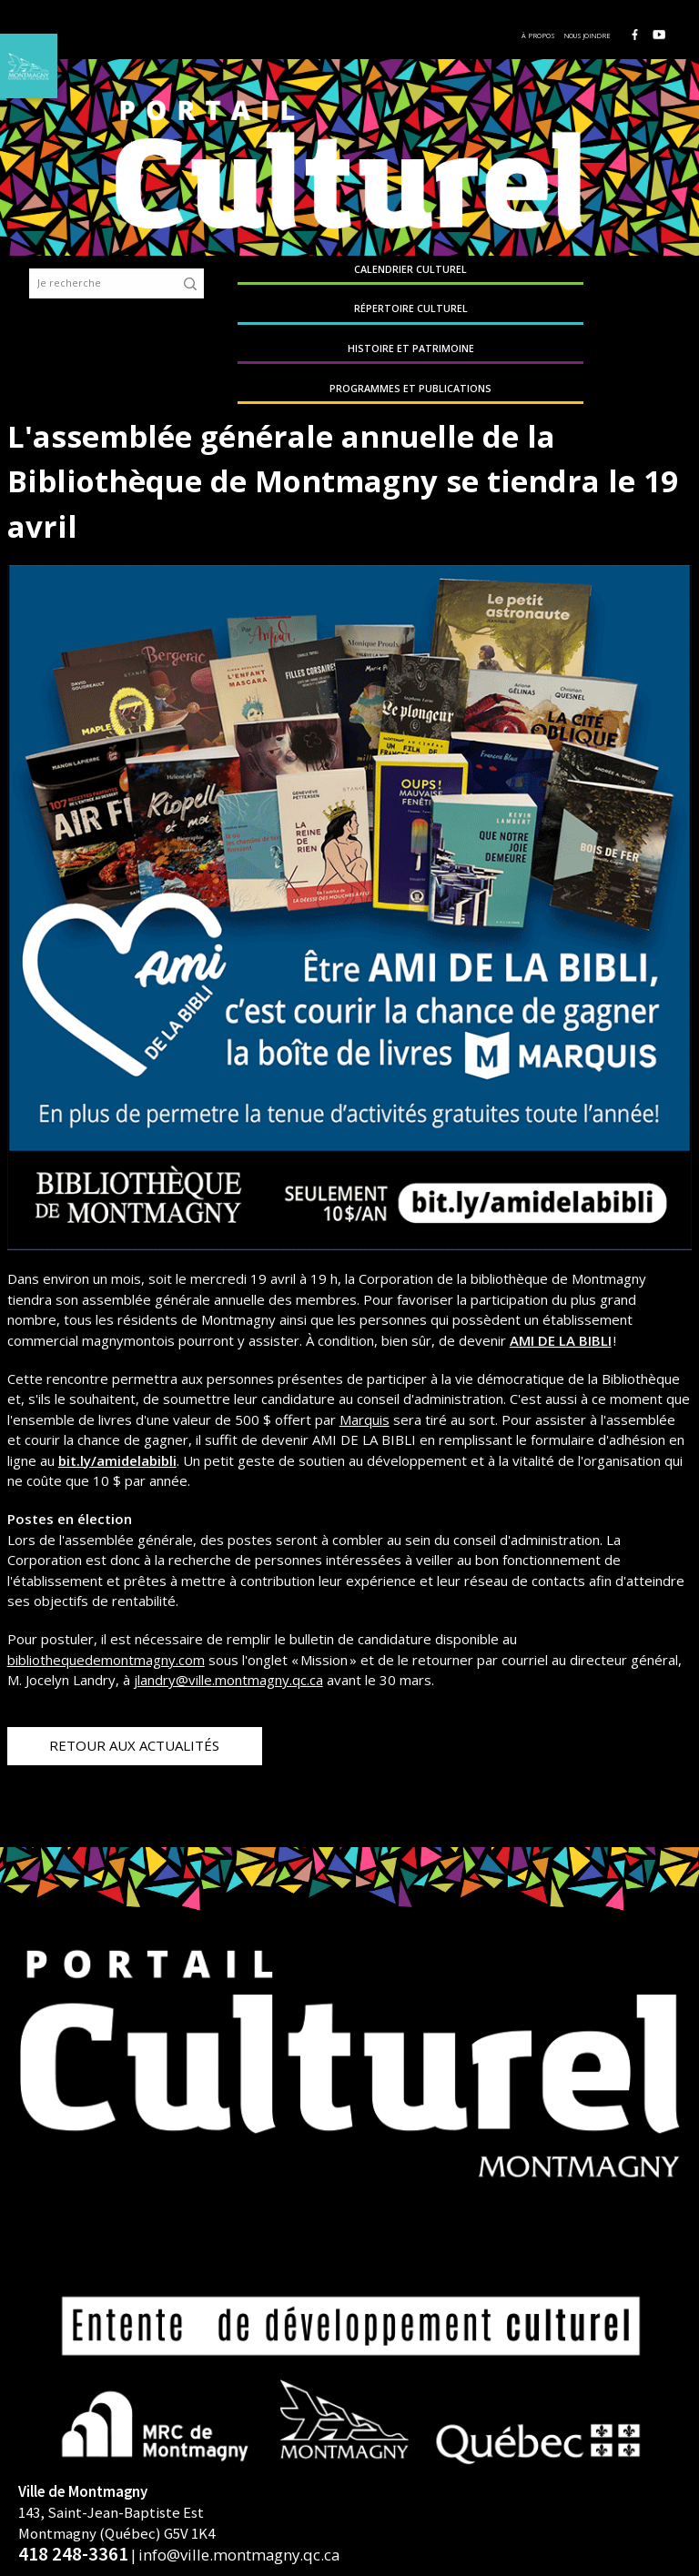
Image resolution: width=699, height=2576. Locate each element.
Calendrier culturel (295, 276)
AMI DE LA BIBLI (561, 1297)
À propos (544, 35)
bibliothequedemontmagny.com (106, 1616)
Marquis (364, 1376)
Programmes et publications (641, 276)
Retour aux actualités (134, 1701)
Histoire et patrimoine (526, 276)
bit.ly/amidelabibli (117, 1417)
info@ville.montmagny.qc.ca (238, 2511)
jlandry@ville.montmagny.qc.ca (228, 1637)
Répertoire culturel (410, 276)
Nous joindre (593, 35)
